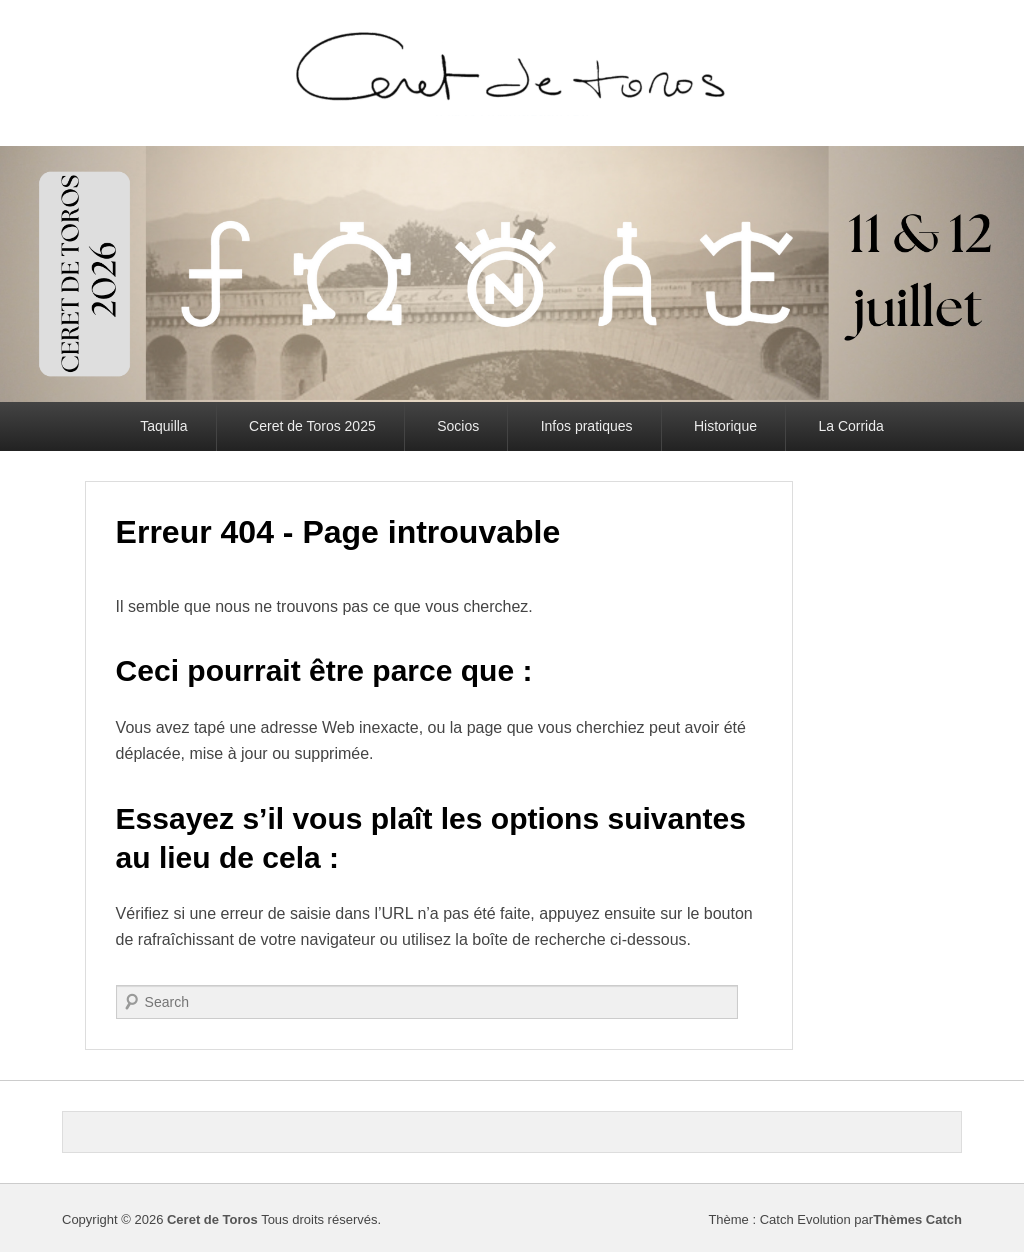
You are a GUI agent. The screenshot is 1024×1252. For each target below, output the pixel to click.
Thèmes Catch (917, 1219)
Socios (458, 426)
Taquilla (163, 426)
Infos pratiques (587, 426)
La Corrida (850, 426)
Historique (725, 426)
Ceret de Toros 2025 (312, 426)
